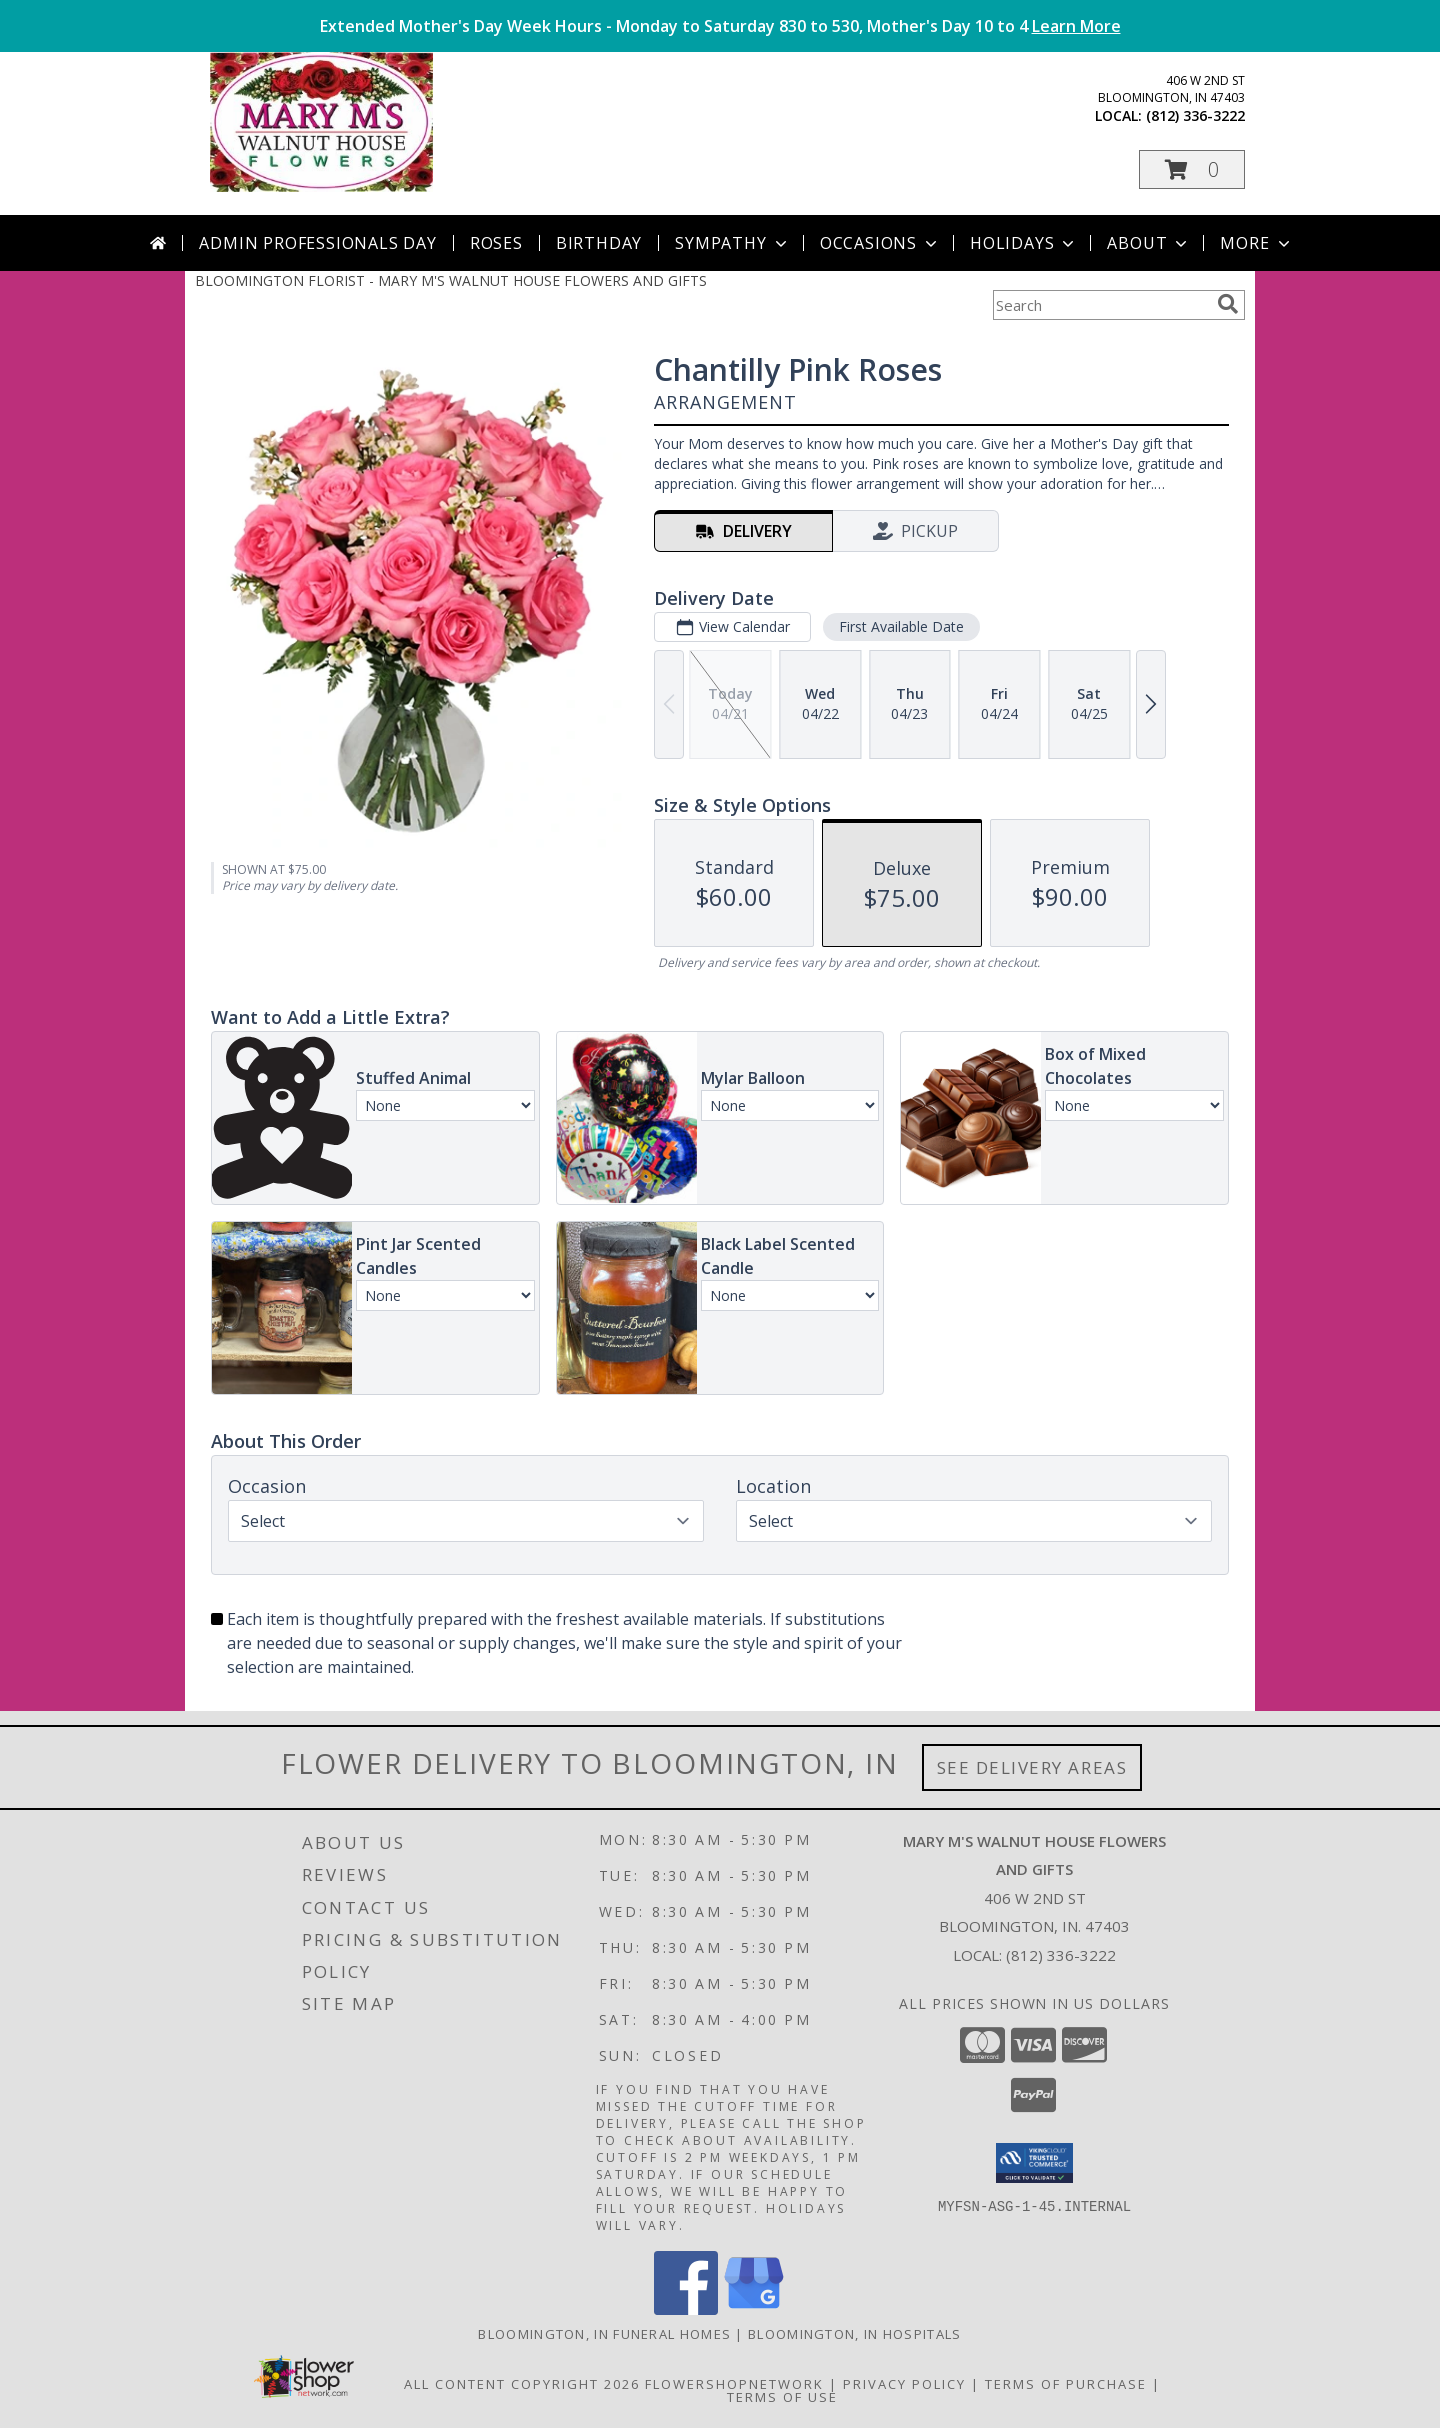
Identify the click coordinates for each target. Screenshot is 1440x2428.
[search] (1228, 304)
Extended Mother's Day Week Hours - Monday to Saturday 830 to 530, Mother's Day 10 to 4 (720, 26)
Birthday (599, 243)
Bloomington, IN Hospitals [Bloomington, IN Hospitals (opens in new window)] (855, 2334)
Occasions (880, 243)
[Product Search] (1101, 305)
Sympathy (732, 243)
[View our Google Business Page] (754, 2309)
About (1149, 243)
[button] (1192, 169)
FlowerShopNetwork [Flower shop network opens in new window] (734, 2384)
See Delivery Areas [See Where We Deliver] (1032, 1767)
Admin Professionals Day (317, 243)
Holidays (1024, 243)
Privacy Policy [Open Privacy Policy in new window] (904, 2384)
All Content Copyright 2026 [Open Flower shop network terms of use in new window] (522, 2384)
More (1256, 243)
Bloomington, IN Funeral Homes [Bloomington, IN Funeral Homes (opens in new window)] (604, 2334)
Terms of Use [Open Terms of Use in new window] (782, 2397)
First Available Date (901, 626)
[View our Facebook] (686, 2309)
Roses (496, 243)
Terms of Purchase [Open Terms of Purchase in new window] (1066, 2384)
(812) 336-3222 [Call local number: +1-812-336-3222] (1195, 115)
